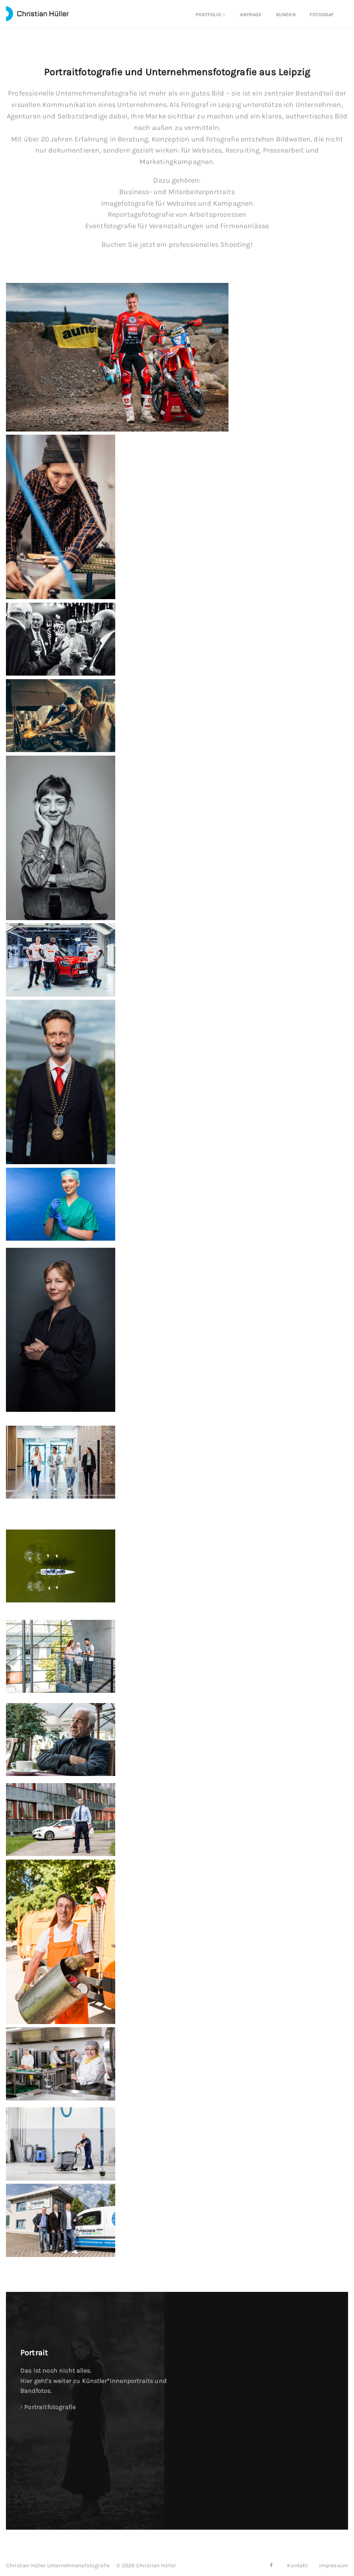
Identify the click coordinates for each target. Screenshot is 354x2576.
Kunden (286, 14)
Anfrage (250, 14)
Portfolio (211, 14)
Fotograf (322, 14)
